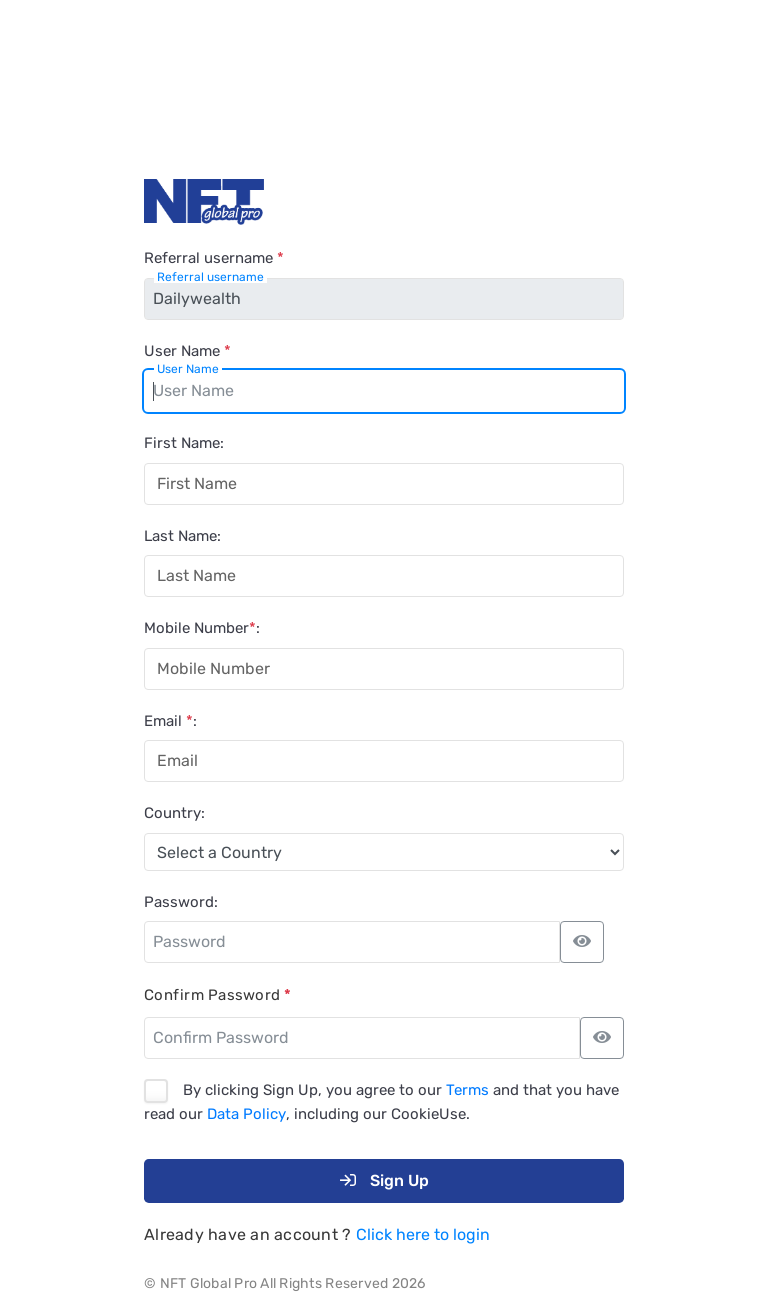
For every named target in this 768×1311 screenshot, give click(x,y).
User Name (187, 351)
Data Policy (246, 1114)
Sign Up (384, 1180)
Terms (467, 1090)
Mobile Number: (202, 628)
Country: (174, 813)
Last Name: (182, 536)
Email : (170, 721)
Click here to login (423, 1234)
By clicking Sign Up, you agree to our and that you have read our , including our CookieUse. (381, 1102)
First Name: (184, 443)
